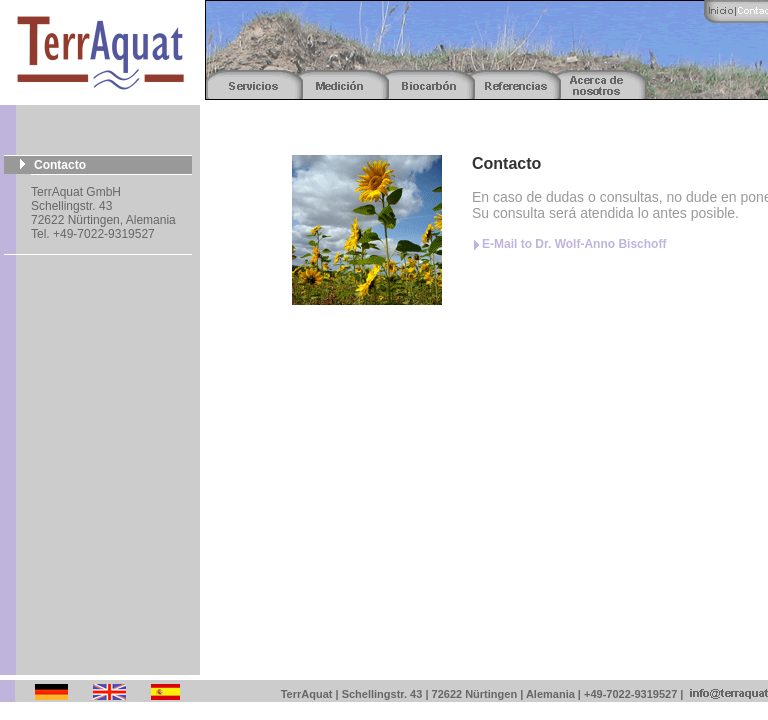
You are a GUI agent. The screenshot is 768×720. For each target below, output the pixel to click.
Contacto (60, 165)
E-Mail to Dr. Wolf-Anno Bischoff (574, 244)
